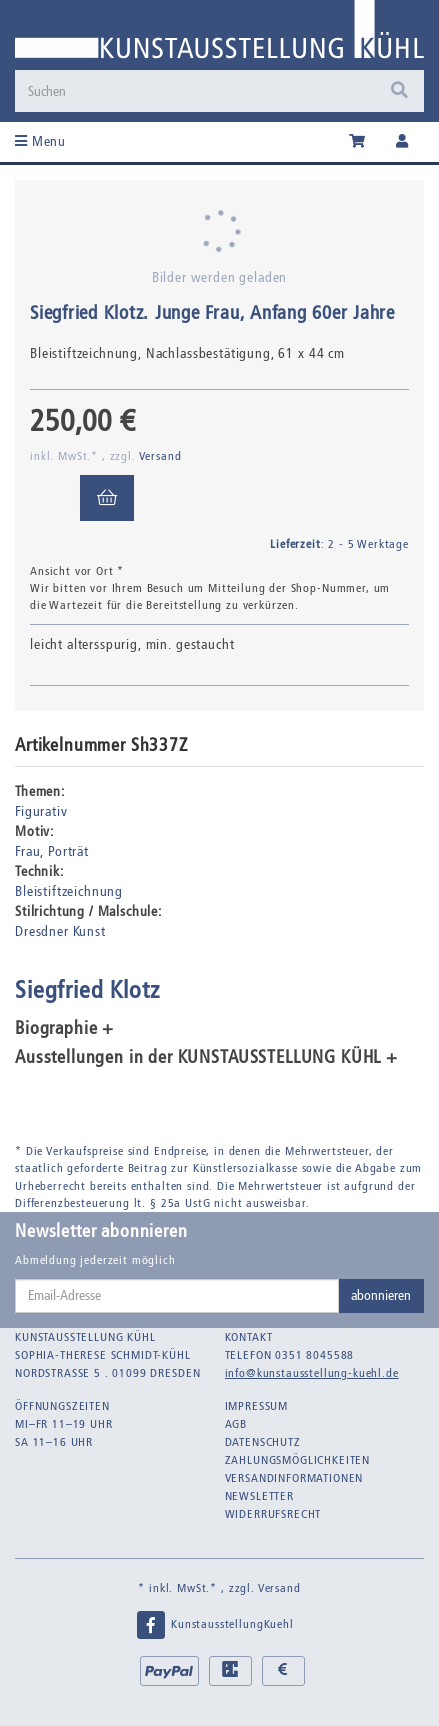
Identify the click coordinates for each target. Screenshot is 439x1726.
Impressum (257, 1406)
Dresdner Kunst (60, 931)
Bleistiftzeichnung (69, 891)
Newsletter (259, 1496)
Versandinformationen (294, 1478)
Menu (40, 141)
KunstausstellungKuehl (214, 1625)
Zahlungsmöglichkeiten (298, 1460)
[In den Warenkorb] (107, 498)
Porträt (68, 851)
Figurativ (41, 811)
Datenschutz (263, 1442)
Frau (27, 851)
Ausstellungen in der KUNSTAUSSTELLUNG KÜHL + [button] (206, 1058)
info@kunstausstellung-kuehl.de (312, 1373)
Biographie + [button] (64, 1029)
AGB (236, 1424)
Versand (160, 456)
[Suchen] (198, 91)
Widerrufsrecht (273, 1514)
